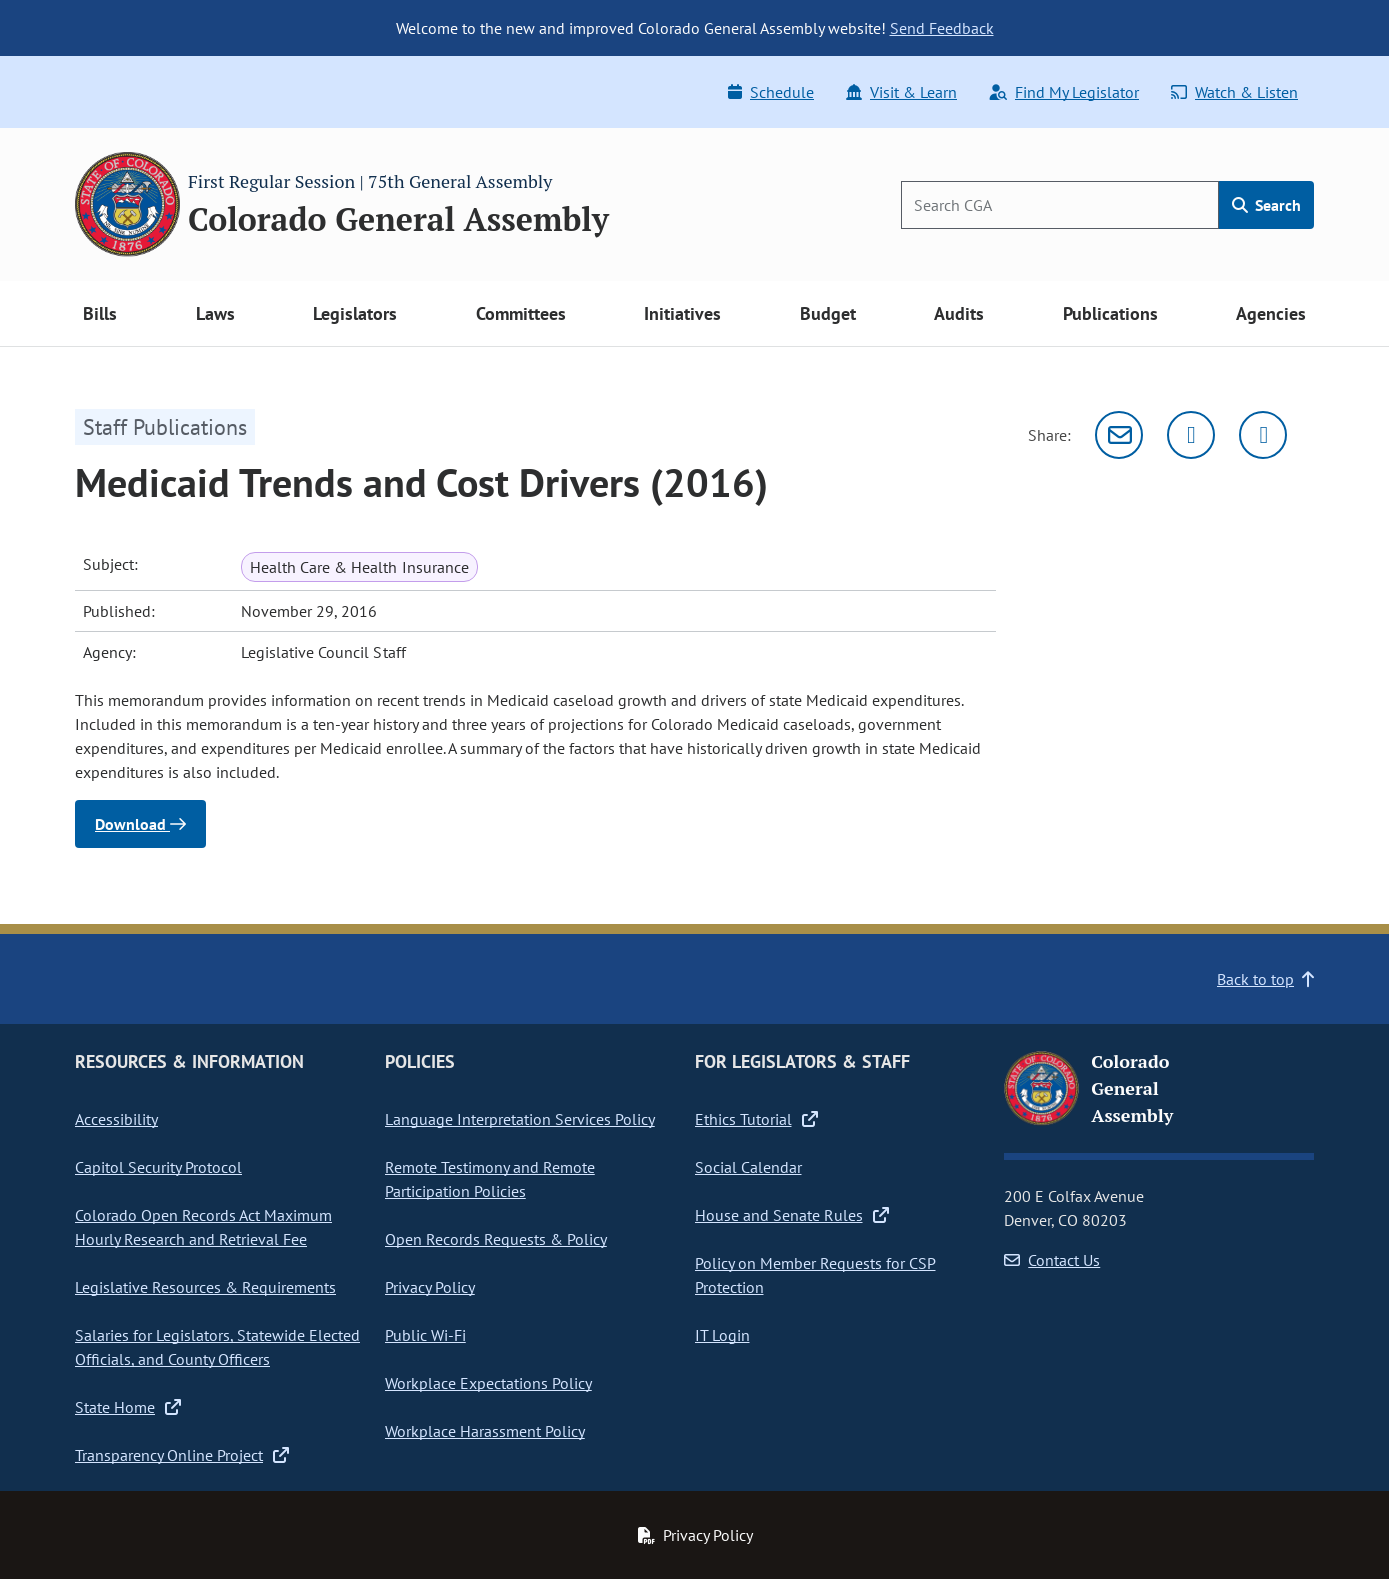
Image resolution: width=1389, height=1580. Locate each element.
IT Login (722, 1335)
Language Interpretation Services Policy (520, 1119)
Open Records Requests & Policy (496, 1239)
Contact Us (1052, 1260)
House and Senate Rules (792, 1215)
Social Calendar (748, 1167)
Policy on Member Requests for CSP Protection (815, 1275)
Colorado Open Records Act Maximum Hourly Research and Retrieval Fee (203, 1227)
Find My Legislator (1064, 92)
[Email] (1119, 435)
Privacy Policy (430, 1287)
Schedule (771, 92)
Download (140, 824)
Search (1266, 205)
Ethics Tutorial (756, 1119)
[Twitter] (1191, 435)
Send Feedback (942, 28)
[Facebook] (1263, 435)
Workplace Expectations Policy (488, 1383)
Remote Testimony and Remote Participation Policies (490, 1179)
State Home (128, 1407)
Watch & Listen (1234, 92)
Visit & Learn (901, 92)
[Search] (1060, 205)
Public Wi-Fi (425, 1335)
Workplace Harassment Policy (485, 1431)
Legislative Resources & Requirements (205, 1287)
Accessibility (116, 1119)
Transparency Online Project (182, 1455)
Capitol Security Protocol (158, 1167)
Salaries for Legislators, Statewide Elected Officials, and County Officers (217, 1347)
